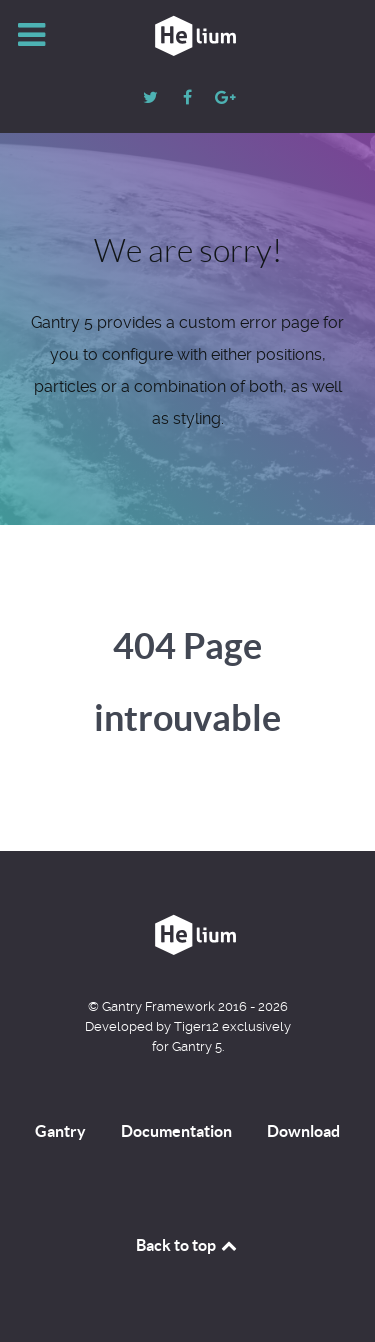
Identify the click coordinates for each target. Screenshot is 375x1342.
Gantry (60, 1131)
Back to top (188, 1245)
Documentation (176, 1131)
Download (303, 1131)
